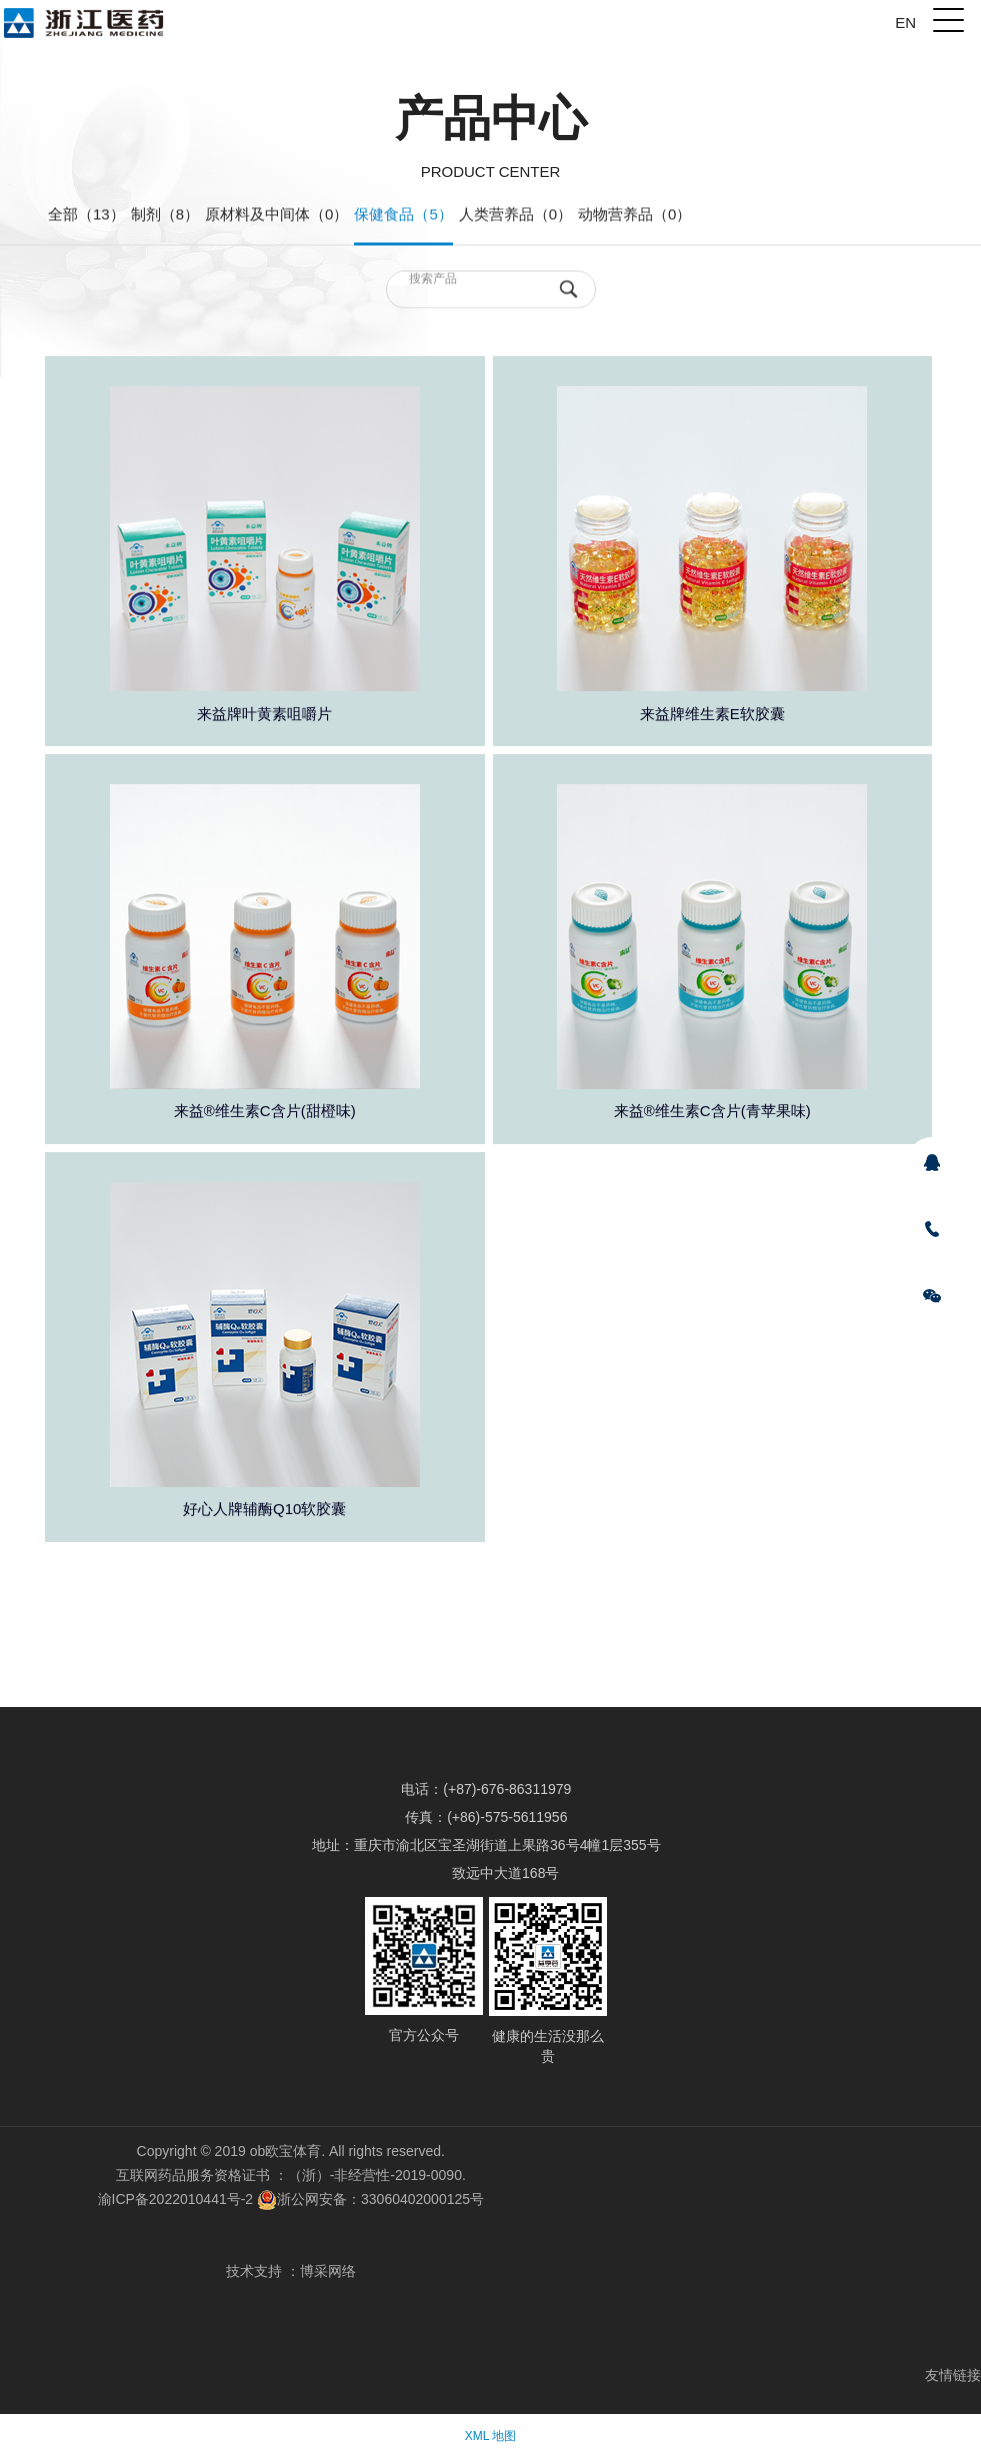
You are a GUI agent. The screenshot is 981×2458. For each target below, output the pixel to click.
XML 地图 (491, 2436)
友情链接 (953, 2375)
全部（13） (86, 215)
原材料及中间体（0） (276, 215)
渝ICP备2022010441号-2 (176, 2199)
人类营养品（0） (515, 215)
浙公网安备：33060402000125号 (370, 2199)
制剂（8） (165, 215)
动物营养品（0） (634, 215)
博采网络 (328, 2271)
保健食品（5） (403, 215)
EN (905, 22)
